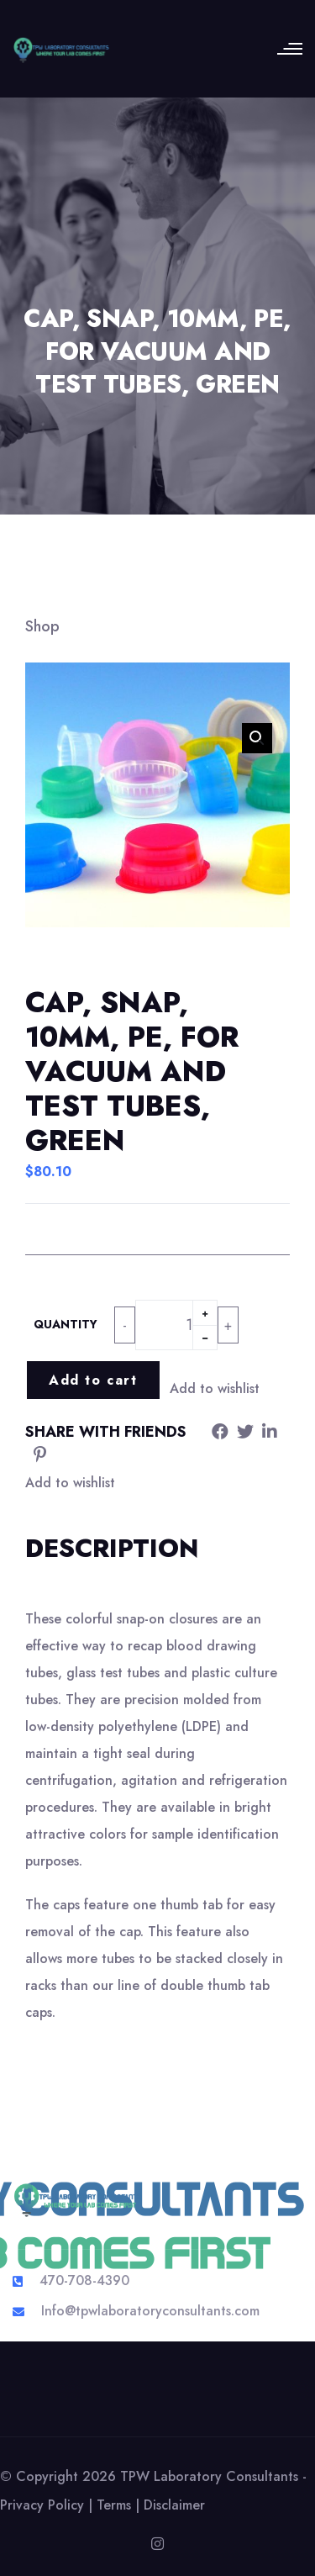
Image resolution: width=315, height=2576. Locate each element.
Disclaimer (174, 2505)
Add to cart (93, 1380)
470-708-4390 (84, 2280)
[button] (257, 738)
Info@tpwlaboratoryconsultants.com (150, 2310)
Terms (114, 2505)
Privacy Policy (42, 2505)
